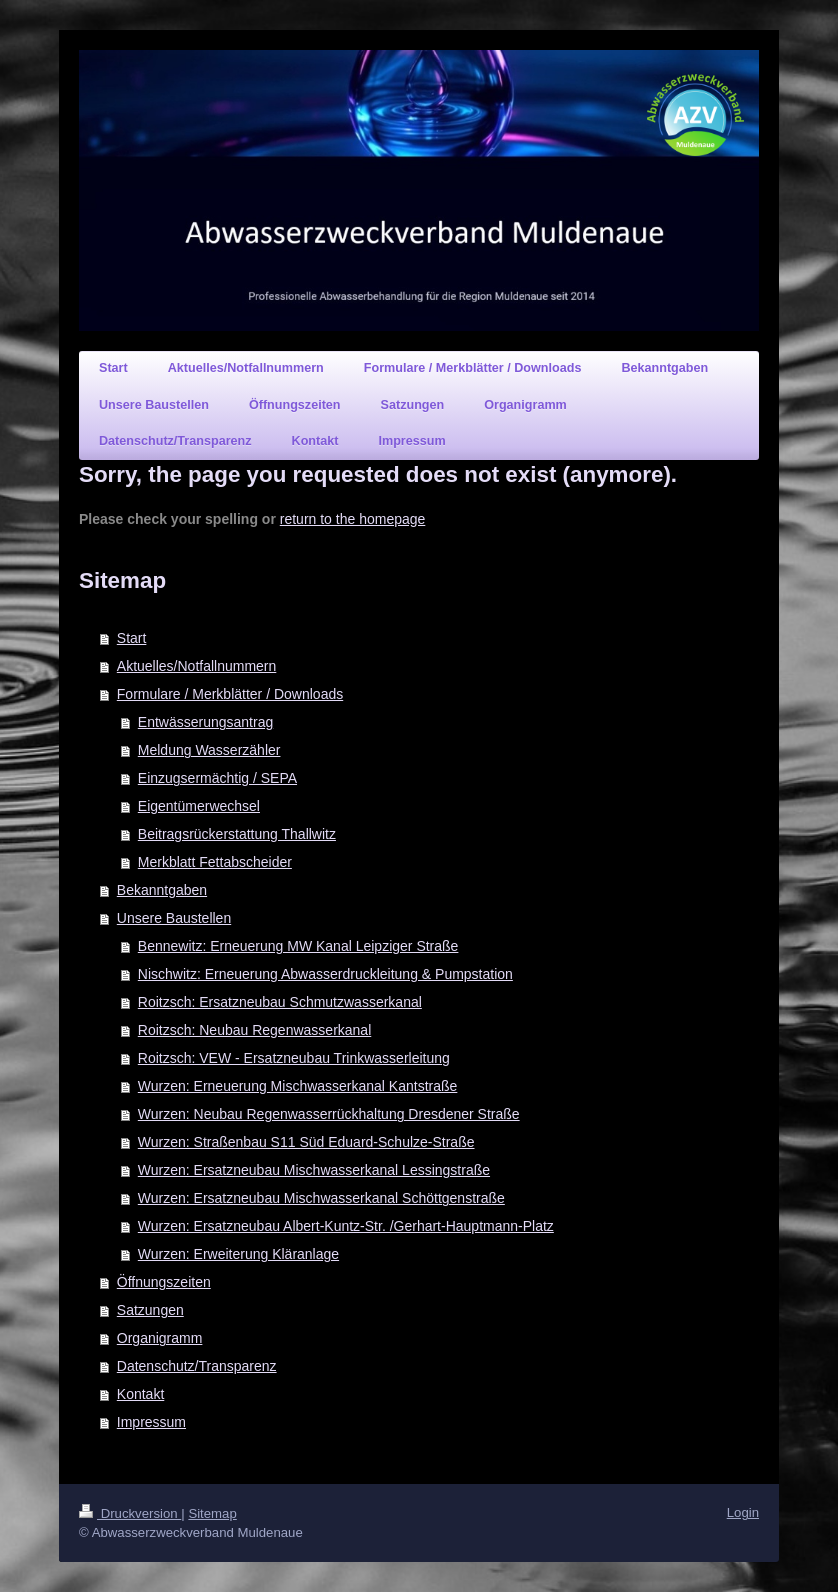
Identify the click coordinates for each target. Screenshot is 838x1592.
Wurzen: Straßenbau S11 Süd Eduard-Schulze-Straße (306, 1142)
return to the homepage (353, 519)
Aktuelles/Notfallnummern (197, 666)
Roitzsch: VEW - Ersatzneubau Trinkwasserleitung (294, 1058)
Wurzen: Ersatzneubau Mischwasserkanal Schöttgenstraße (321, 1198)
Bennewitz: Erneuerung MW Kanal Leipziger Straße (298, 946)
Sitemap (212, 1513)
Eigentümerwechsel (199, 806)
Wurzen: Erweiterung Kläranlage (238, 1254)
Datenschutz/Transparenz (197, 1366)
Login (743, 1512)
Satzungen (150, 1310)
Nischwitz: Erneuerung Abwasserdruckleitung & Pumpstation (325, 974)
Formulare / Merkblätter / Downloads (230, 694)
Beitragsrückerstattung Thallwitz (237, 834)
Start (132, 638)
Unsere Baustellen (174, 918)
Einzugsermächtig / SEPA (217, 778)
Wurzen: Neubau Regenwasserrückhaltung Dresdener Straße (329, 1114)
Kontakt (140, 1394)
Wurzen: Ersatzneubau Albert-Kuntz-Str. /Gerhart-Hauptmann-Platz (346, 1226)
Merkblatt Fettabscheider (215, 862)
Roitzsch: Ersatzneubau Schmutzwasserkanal (280, 1002)
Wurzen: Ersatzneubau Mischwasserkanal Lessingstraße (314, 1170)
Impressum (151, 1422)
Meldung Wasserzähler (209, 750)
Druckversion (130, 1513)
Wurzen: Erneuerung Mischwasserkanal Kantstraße (298, 1086)
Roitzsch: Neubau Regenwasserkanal (254, 1030)
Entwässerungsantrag (205, 722)
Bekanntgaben (162, 890)
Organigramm (160, 1338)
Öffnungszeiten (164, 1282)
